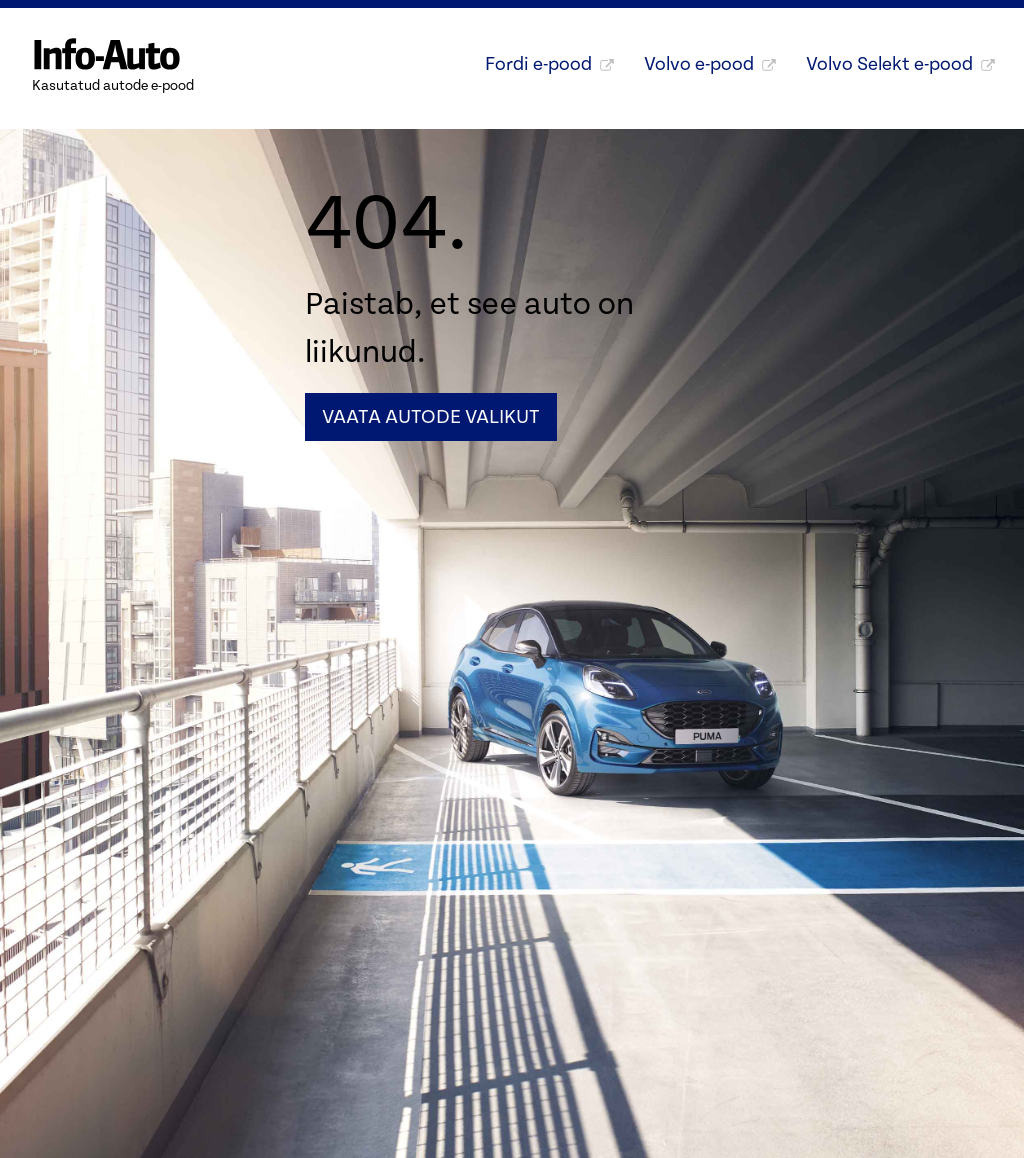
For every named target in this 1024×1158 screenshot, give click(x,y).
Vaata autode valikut (431, 417)
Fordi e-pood (549, 64)
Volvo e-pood (710, 64)
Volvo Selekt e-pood (900, 64)
